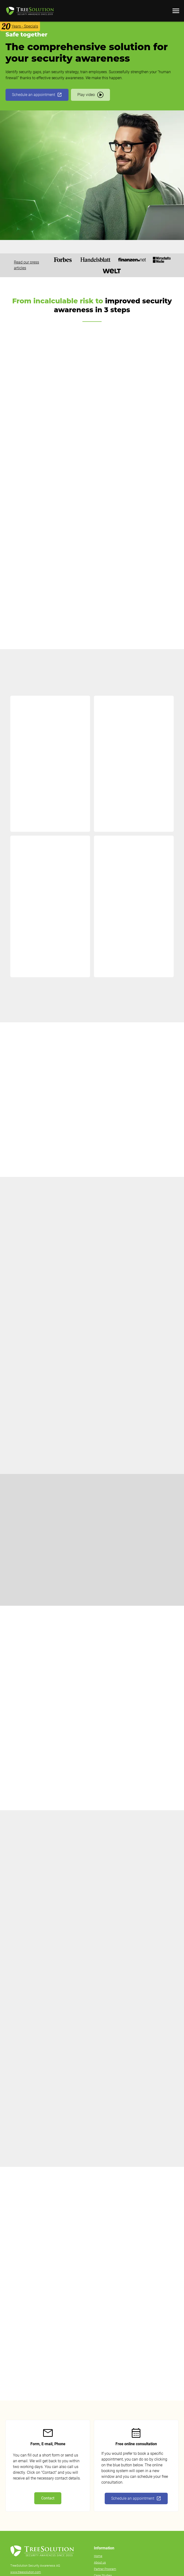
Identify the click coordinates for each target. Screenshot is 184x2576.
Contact (47, 2499)
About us (100, 2563)
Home (98, 2556)
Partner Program (105, 2569)
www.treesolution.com (25, 2573)
